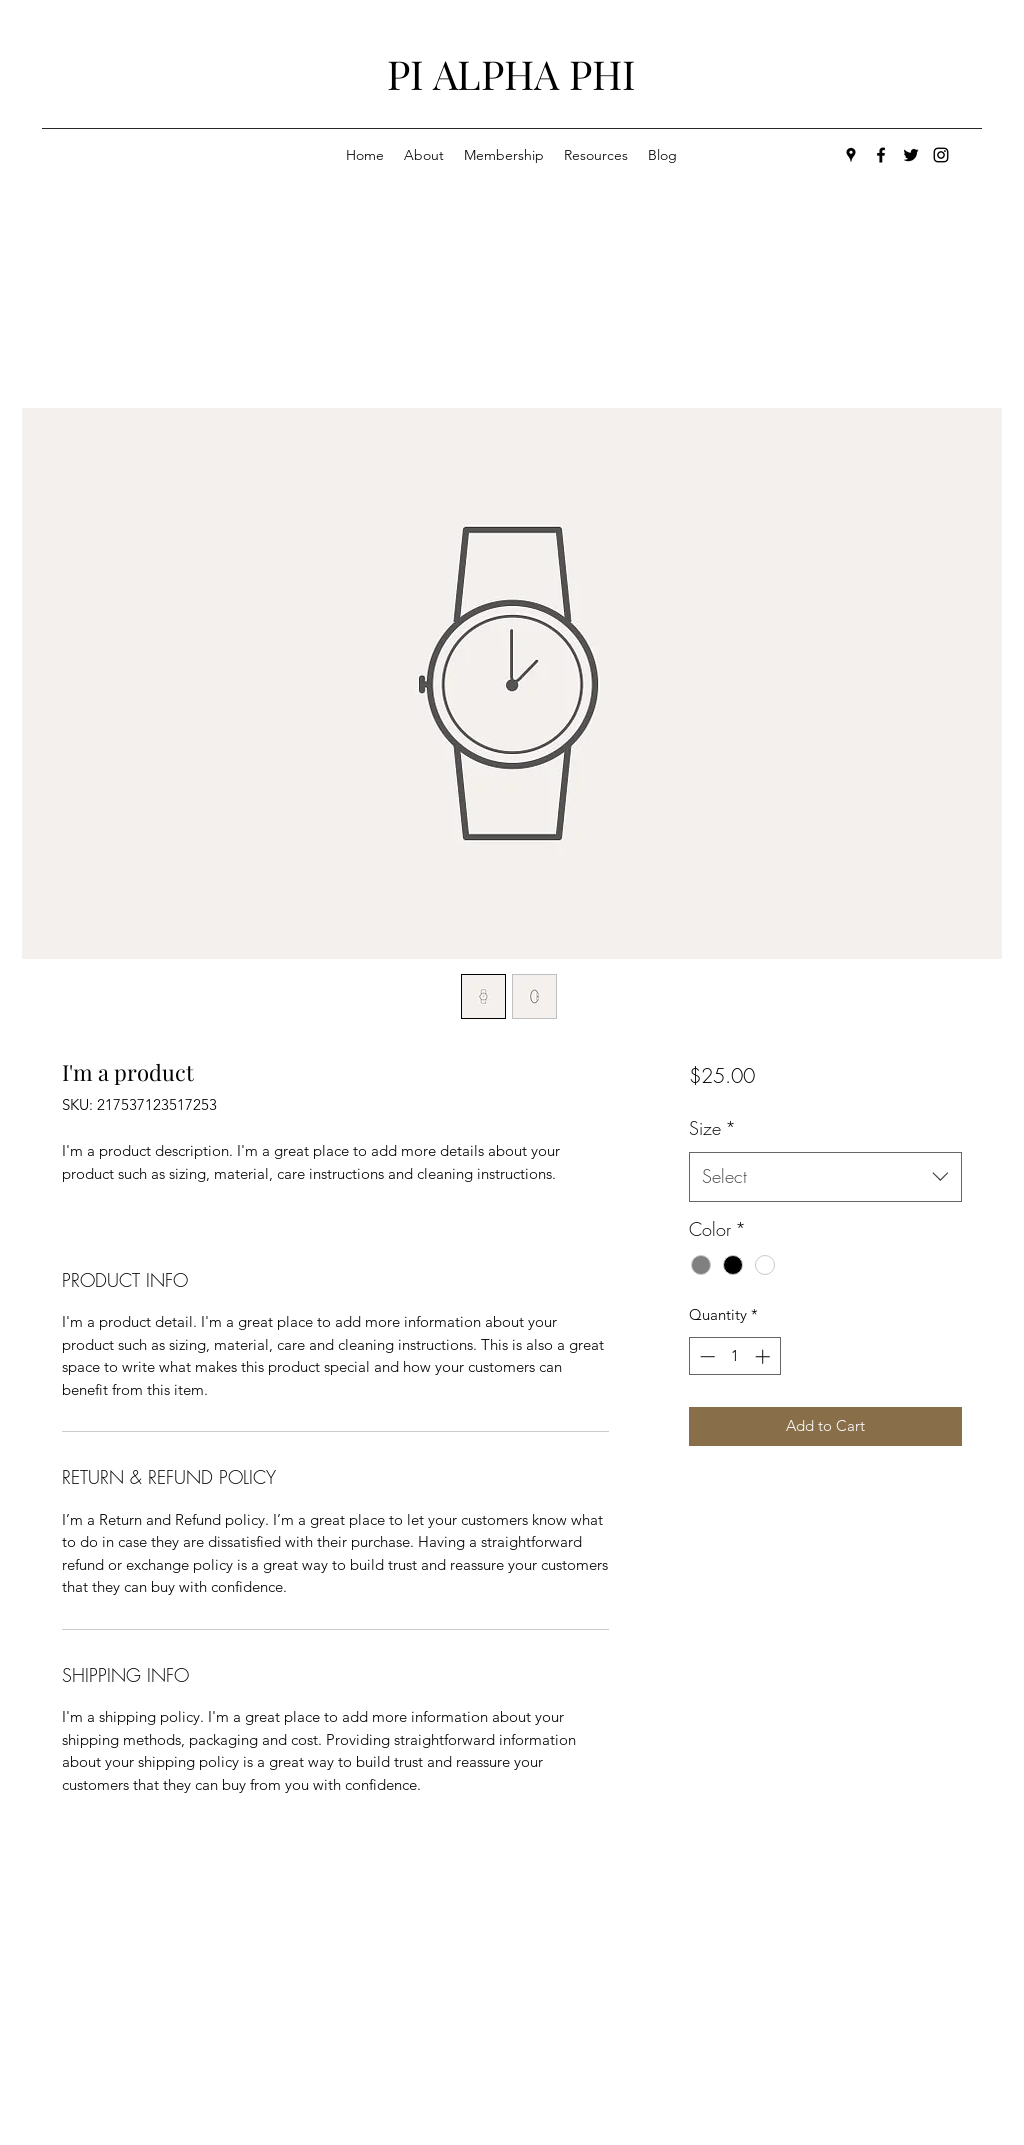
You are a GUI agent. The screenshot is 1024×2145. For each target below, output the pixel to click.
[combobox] (825, 1177)
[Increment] (764, 1356)
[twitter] (911, 155)
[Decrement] (705, 1356)
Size (712, 1128)
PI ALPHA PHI (511, 73)
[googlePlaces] (851, 155)
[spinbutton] (734, 1356)
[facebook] (881, 155)
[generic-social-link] (941, 155)
